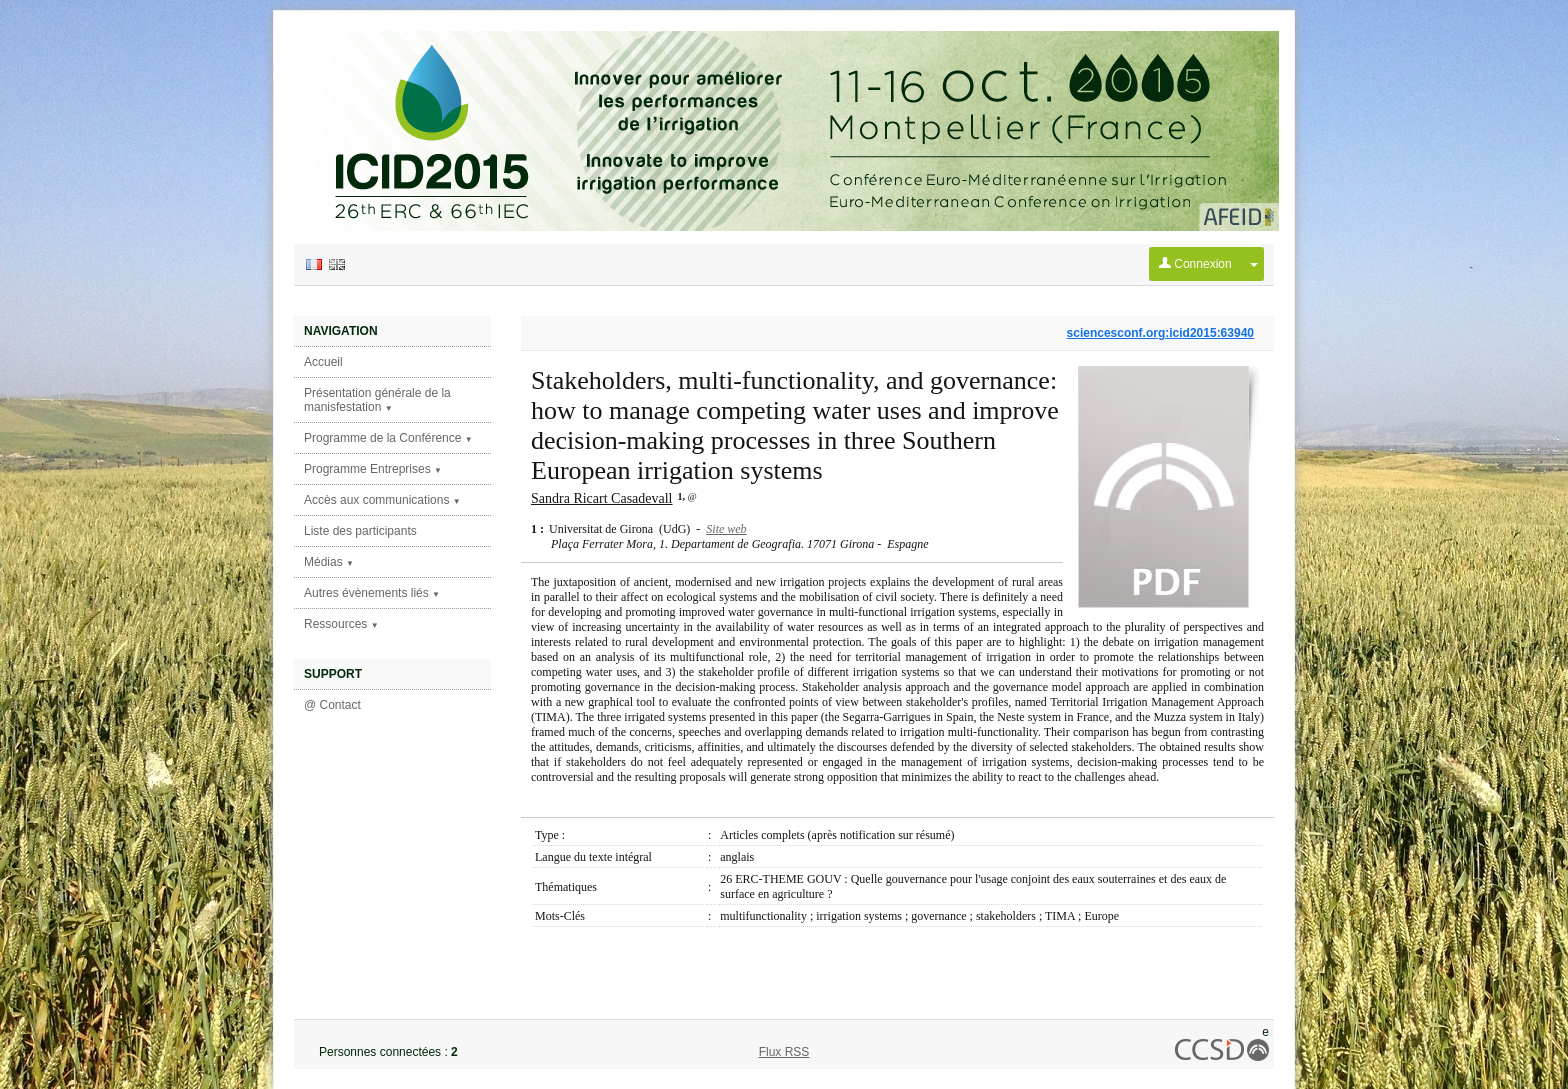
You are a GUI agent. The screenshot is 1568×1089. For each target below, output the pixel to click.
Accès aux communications (382, 500)
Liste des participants (360, 531)
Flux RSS (784, 1052)
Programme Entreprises (373, 469)
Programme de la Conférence (388, 438)
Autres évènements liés (372, 593)
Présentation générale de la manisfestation (377, 400)
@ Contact (332, 705)
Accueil (323, 362)
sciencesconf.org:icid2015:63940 (1160, 333)
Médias (329, 562)
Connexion (1195, 264)
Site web (726, 529)
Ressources (341, 624)
